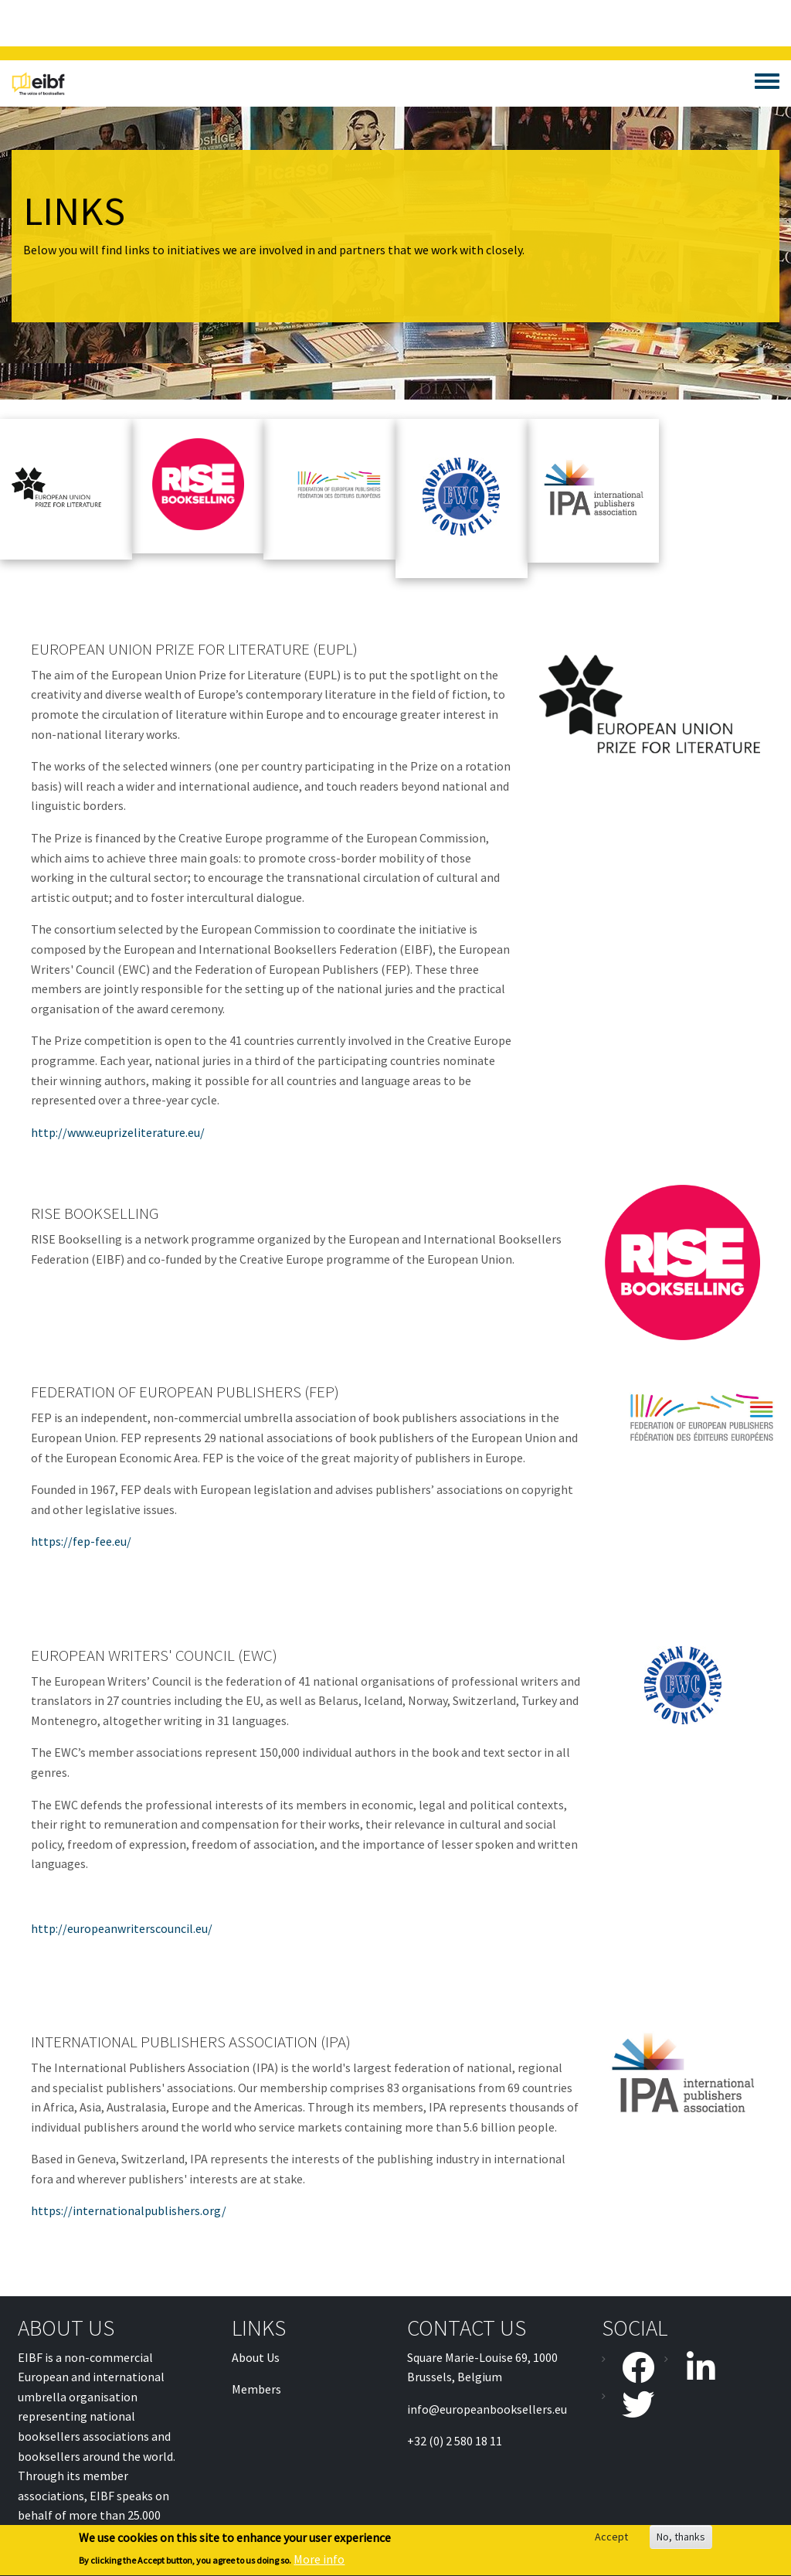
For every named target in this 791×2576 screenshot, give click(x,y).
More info (319, 2563)
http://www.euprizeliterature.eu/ (118, 1132)
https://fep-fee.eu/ (81, 1541)
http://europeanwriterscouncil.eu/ (121, 1928)
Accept (611, 2540)
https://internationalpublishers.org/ (128, 2210)
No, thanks (681, 2540)
